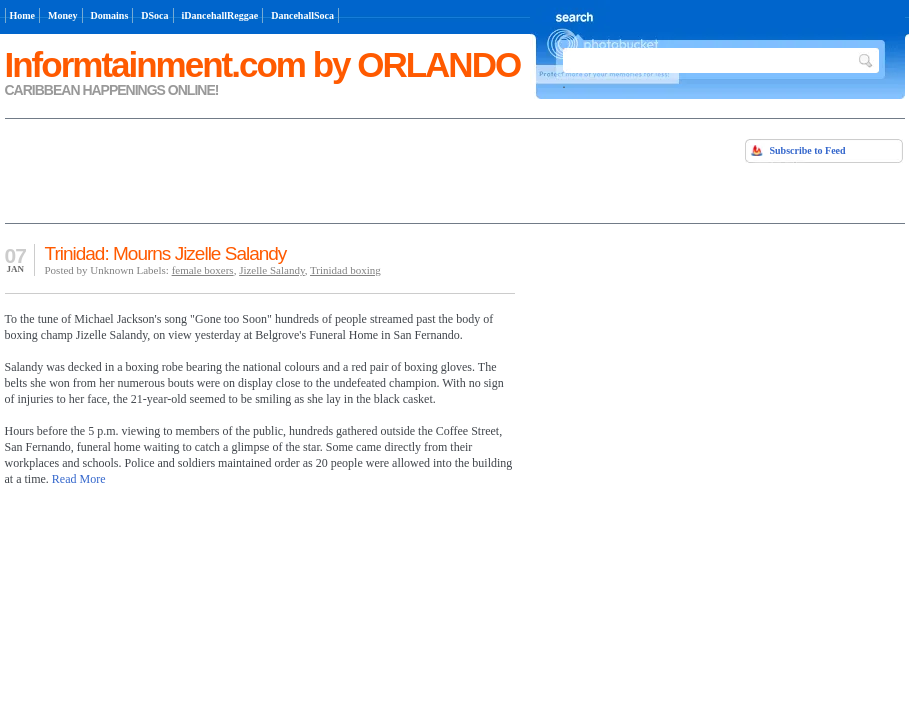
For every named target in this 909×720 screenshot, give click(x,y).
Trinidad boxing (345, 270)
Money (62, 15)
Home (23, 15)
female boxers (203, 270)
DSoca (154, 15)
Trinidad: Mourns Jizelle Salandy (166, 253)
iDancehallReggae (220, 15)
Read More (79, 479)
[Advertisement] (239, 169)
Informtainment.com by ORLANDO (263, 64)
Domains (110, 15)
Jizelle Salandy (272, 270)
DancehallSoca (302, 15)
